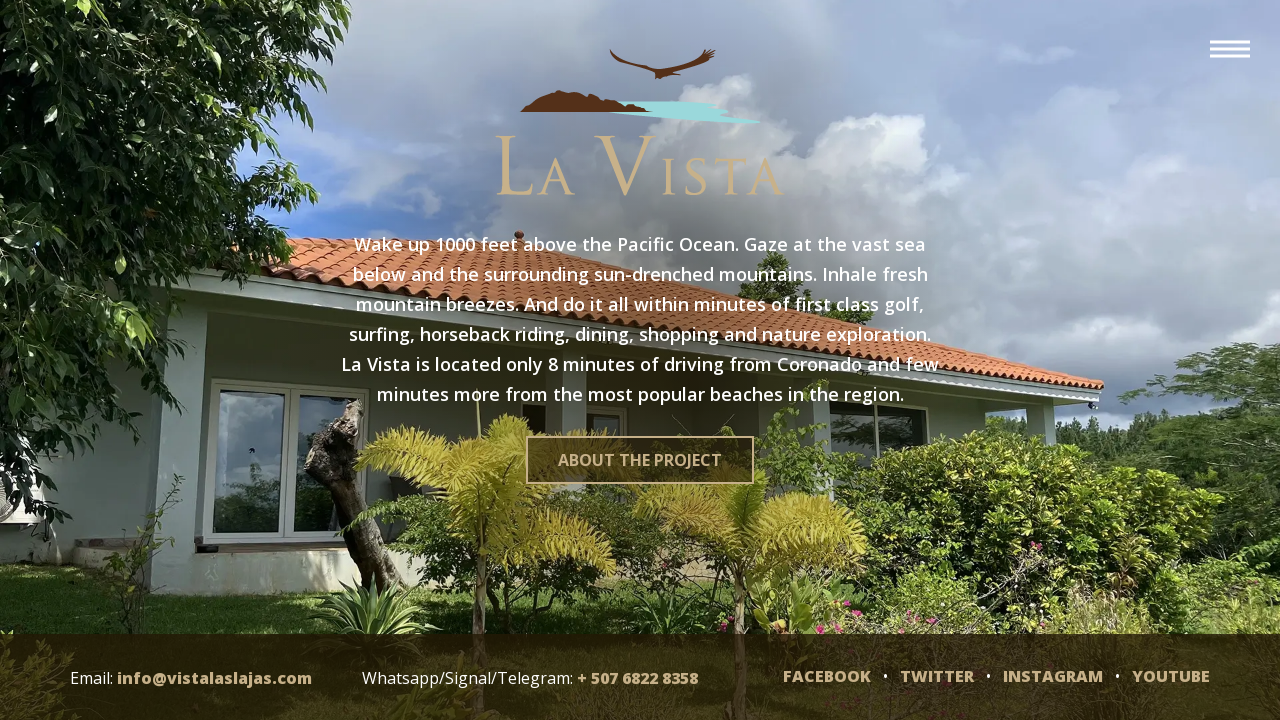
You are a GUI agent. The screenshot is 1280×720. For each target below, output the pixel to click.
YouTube (1171, 676)
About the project (640, 460)
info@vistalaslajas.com (214, 678)
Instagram (1053, 676)
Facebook (827, 676)
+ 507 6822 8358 (637, 678)
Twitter (937, 676)
